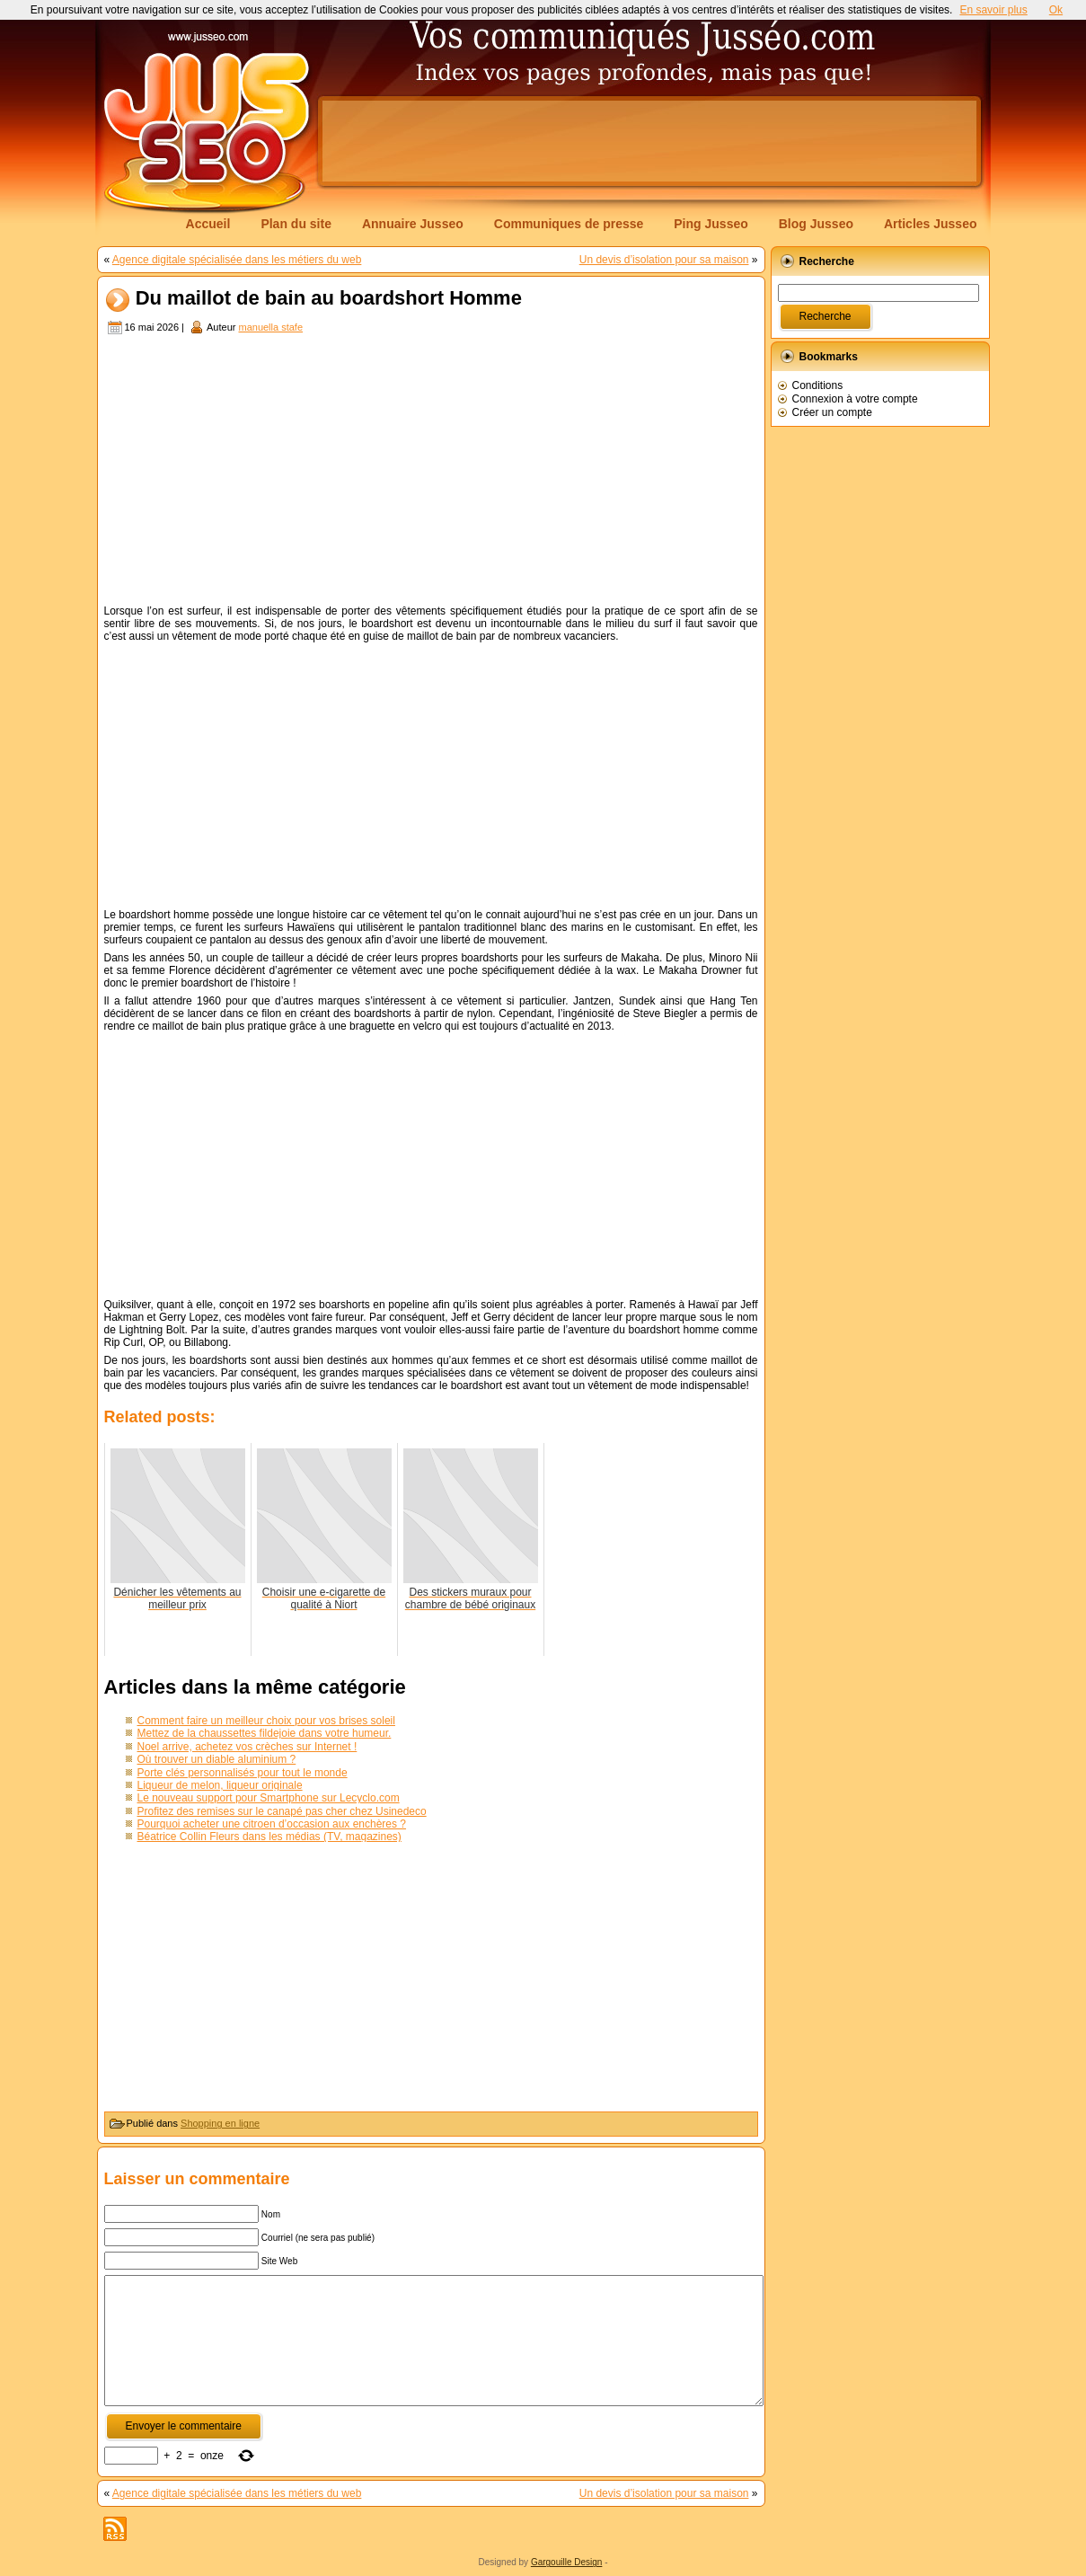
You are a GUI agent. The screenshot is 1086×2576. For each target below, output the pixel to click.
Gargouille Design (567, 2562)
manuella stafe (270, 327)
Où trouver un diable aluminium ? (216, 1759)
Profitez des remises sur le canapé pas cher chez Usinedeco (282, 1811)
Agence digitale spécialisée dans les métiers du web (237, 259)
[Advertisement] (649, 141)
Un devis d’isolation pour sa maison (664, 259)
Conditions (817, 385)
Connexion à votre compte (855, 399)
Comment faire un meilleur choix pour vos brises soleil (266, 1720)
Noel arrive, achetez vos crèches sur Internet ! (247, 1746)
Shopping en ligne (220, 2123)
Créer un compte (832, 412)
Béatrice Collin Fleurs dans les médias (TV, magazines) (269, 1836)
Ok (1056, 10)
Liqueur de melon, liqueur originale (220, 1785)
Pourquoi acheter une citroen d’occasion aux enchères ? (272, 1824)
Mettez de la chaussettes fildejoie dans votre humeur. (264, 1733)
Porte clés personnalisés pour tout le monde (242, 1772)
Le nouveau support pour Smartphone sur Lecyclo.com (268, 1798)
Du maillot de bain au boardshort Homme (329, 299)
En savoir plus (993, 10)
